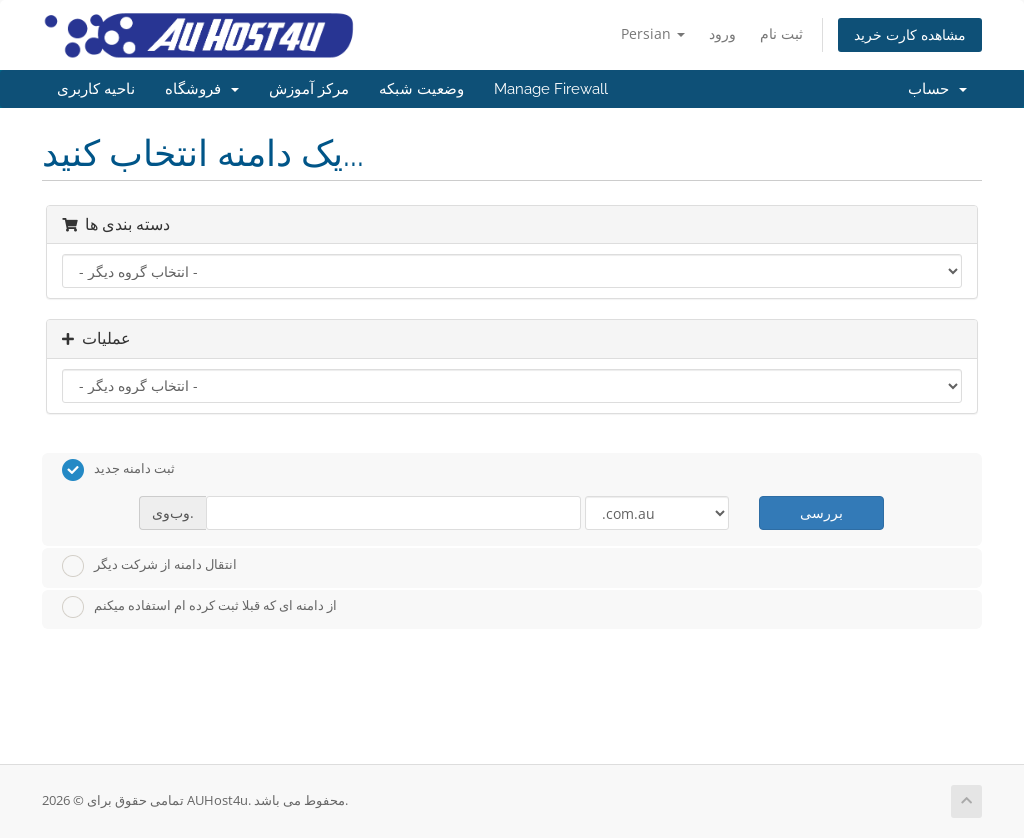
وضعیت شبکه (421, 89)
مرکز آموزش (309, 89)
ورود (722, 33)
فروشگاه (202, 89)
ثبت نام (781, 33)
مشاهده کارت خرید (910, 34)
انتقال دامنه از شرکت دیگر (149, 566)
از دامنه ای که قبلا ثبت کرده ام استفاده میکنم (199, 607)
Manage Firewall (551, 89)
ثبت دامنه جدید (118, 470)
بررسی (821, 512)
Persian (653, 33)
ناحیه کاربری (96, 89)
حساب (937, 89)
